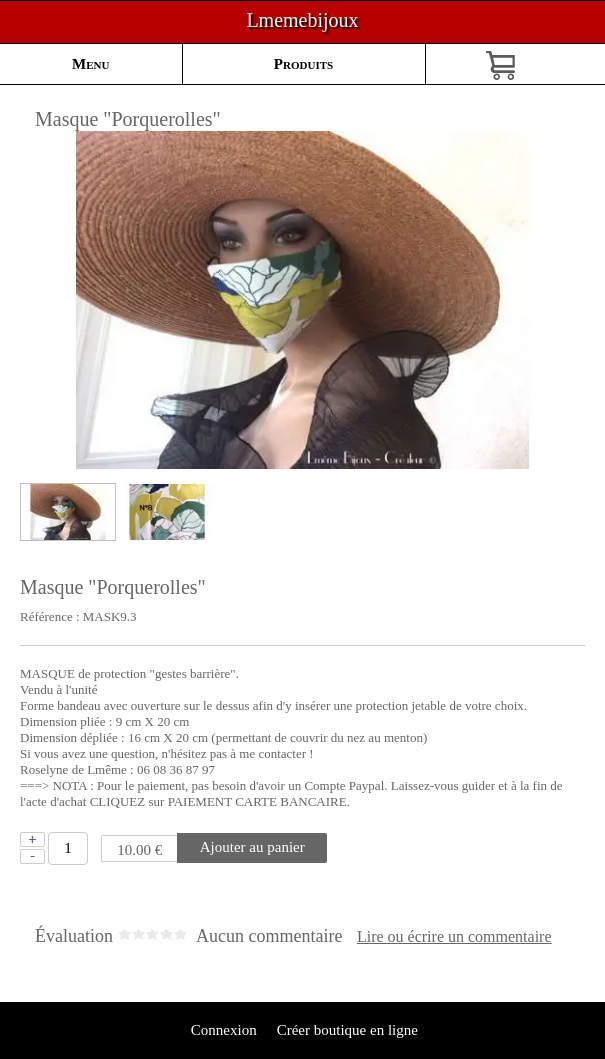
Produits (303, 64)
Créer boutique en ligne (347, 1030)
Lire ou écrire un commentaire (454, 937)
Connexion (222, 1030)
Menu (90, 64)
